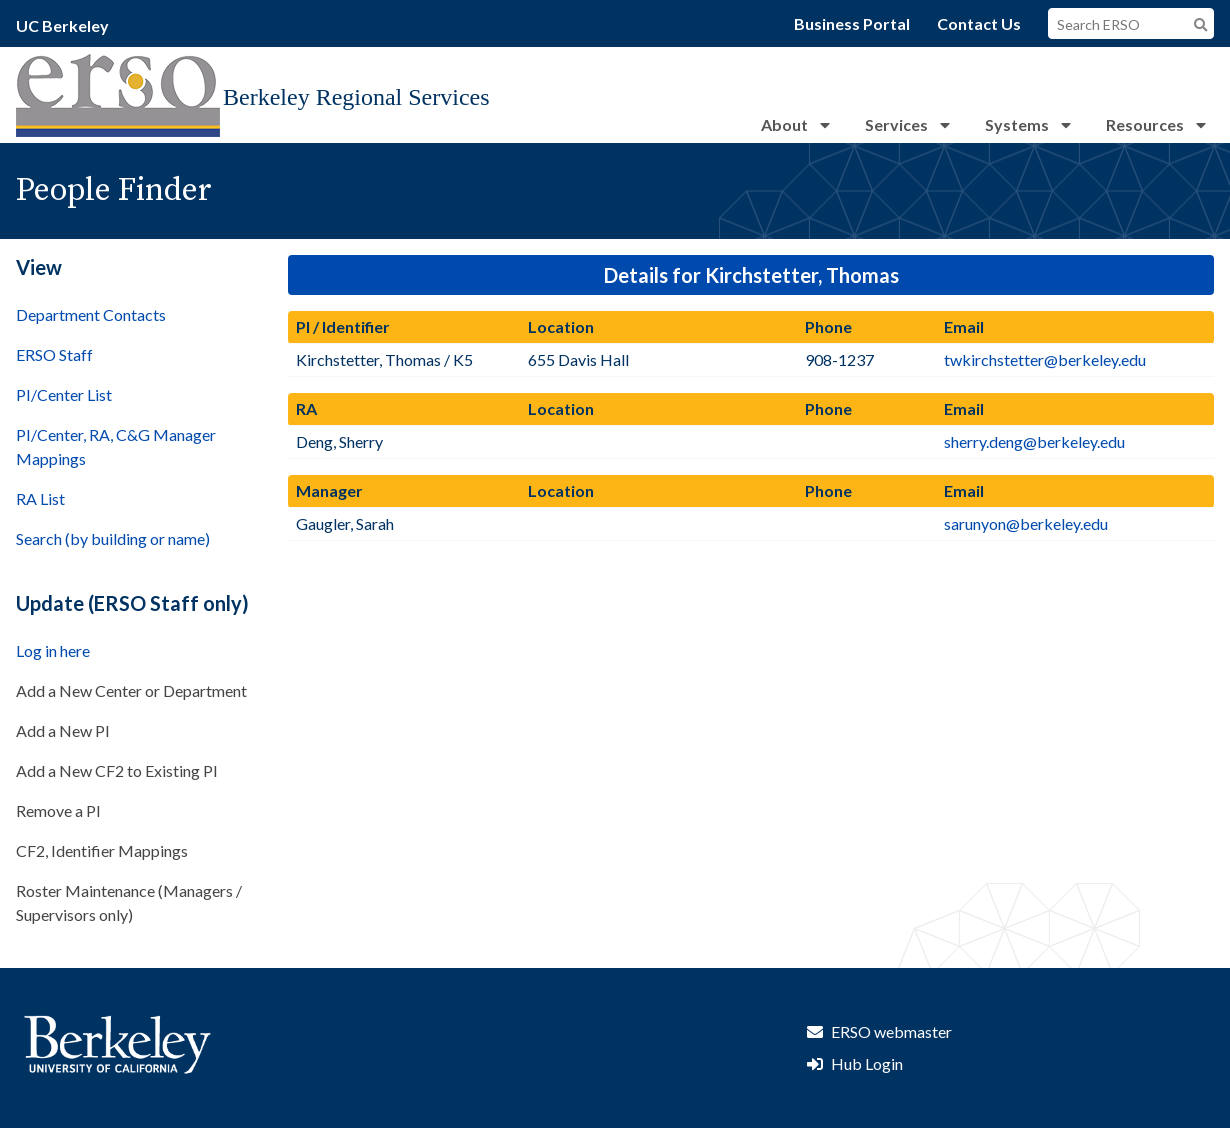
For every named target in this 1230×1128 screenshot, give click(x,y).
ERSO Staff (54, 354)
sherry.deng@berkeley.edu (1034, 441)
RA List (40, 498)
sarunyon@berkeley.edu (1026, 523)
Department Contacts (91, 314)
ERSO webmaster (891, 1031)
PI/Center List (64, 394)
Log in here (53, 650)
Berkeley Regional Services (356, 97)
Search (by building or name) (113, 538)
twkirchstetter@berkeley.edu (1045, 359)
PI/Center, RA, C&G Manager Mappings (116, 446)
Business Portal (852, 23)
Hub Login (867, 1063)
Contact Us (979, 23)
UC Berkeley (62, 25)
